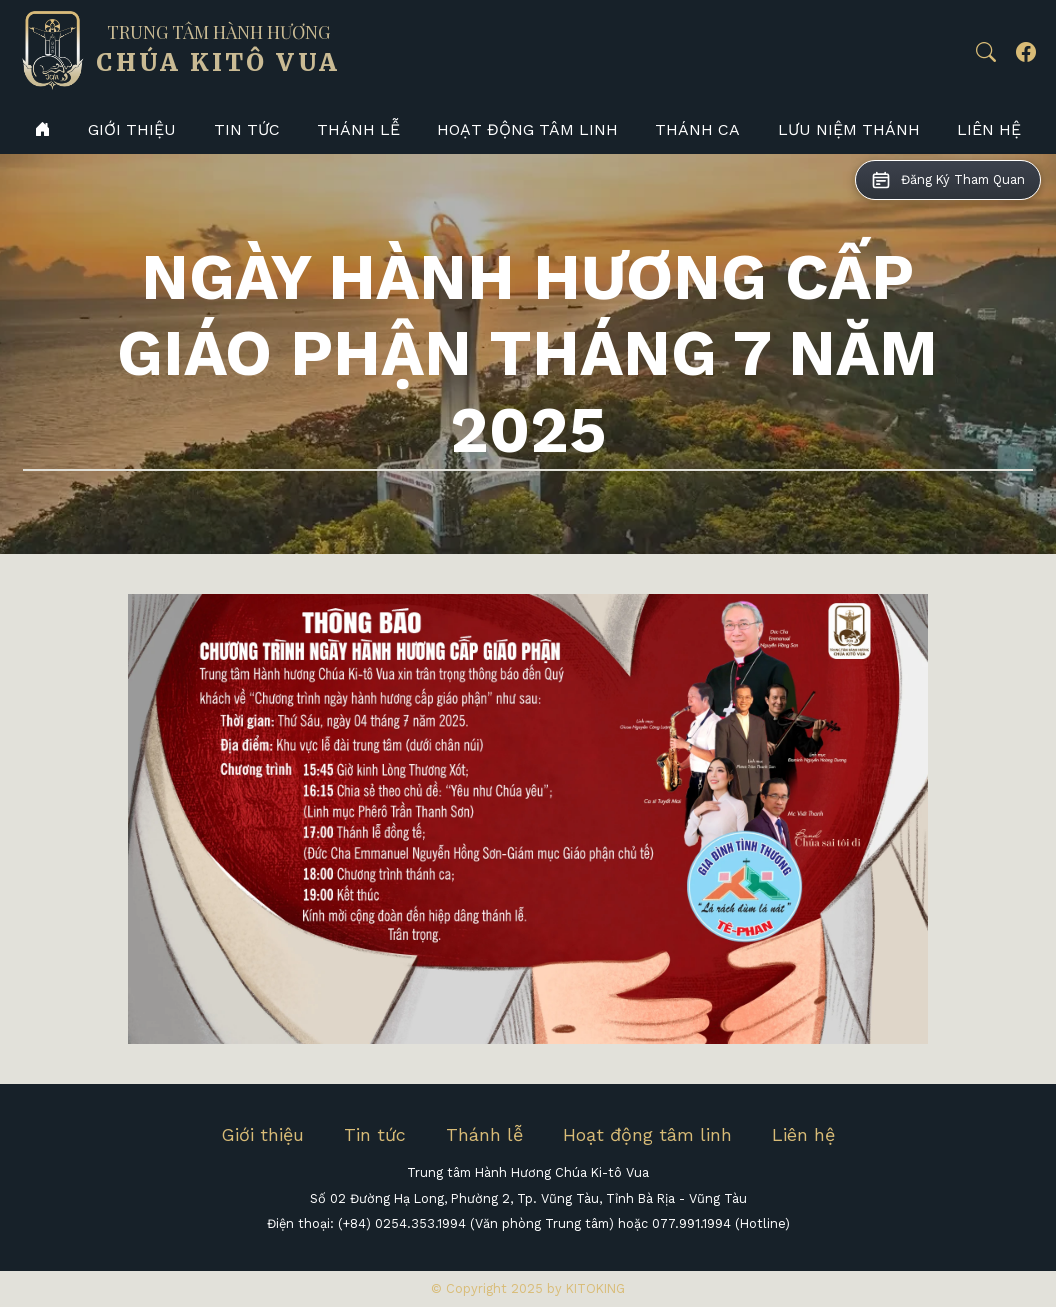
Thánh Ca (697, 129)
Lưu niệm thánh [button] (849, 129)
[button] (986, 52)
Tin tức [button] (247, 129)
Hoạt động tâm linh (527, 129)
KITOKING (595, 1288)
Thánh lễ (358, 129)
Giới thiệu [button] (132, 129)
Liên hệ (989, 129)
